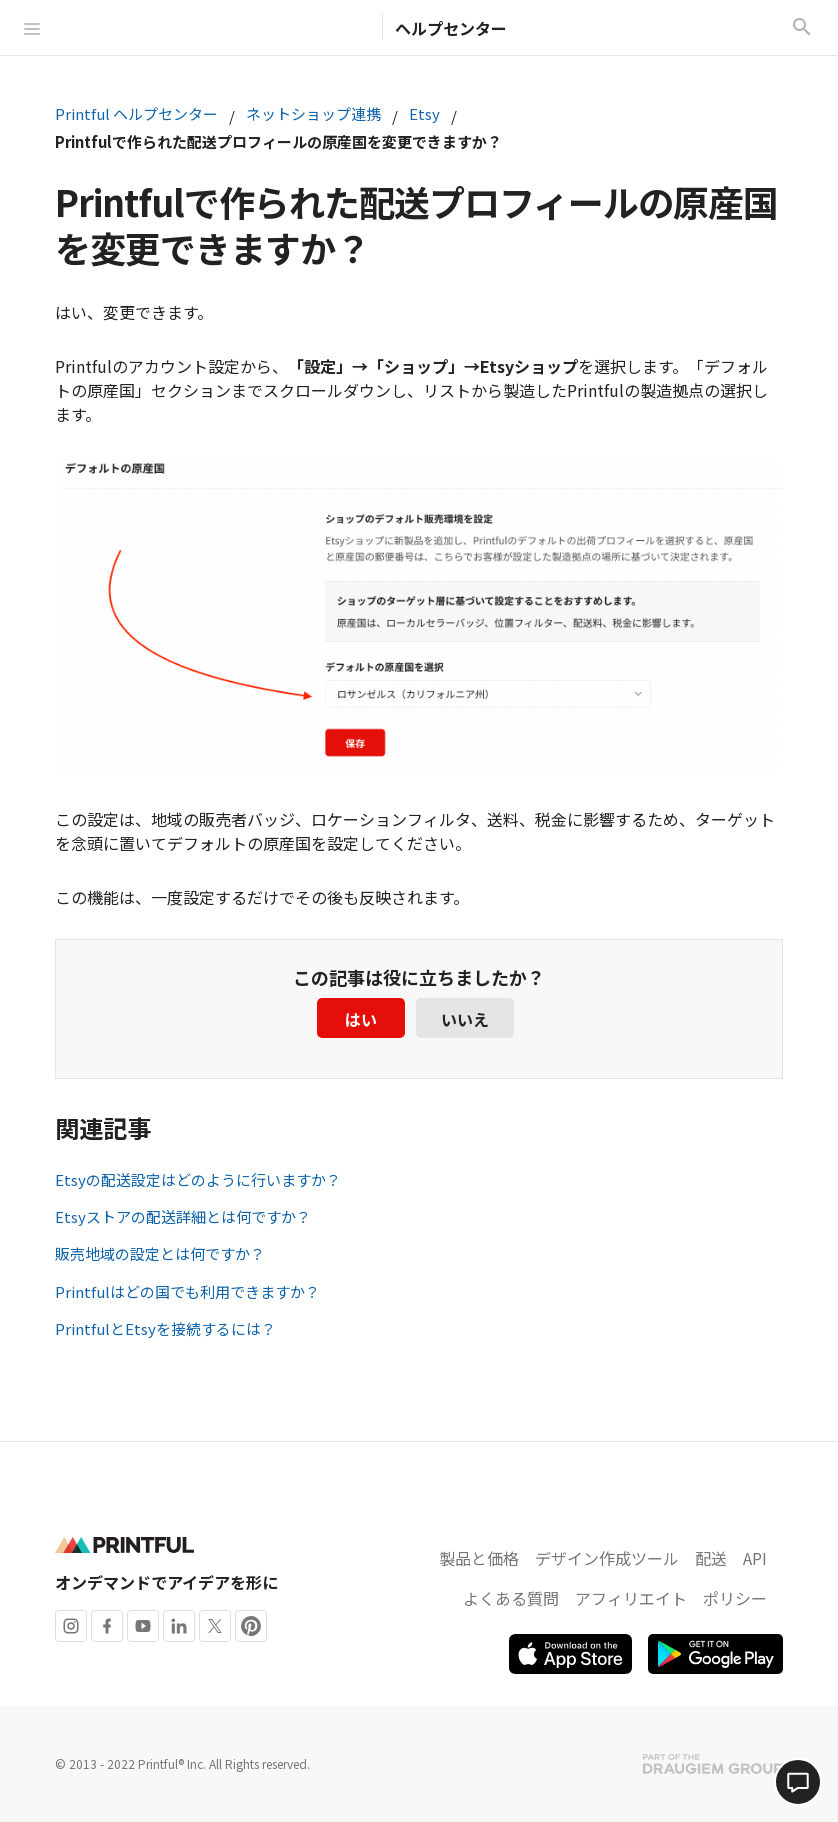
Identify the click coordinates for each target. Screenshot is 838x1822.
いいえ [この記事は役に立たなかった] (465, 1019)
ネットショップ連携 (313, 113)
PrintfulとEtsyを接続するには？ (165, 1328)
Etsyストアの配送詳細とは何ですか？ (183, 1216)
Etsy (424, 113)
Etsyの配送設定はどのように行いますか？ (198, 1179)
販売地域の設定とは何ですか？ (160, 1253)
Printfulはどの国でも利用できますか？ (187, 1291)
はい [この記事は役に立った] (361, 1019)
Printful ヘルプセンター (136, 113)
